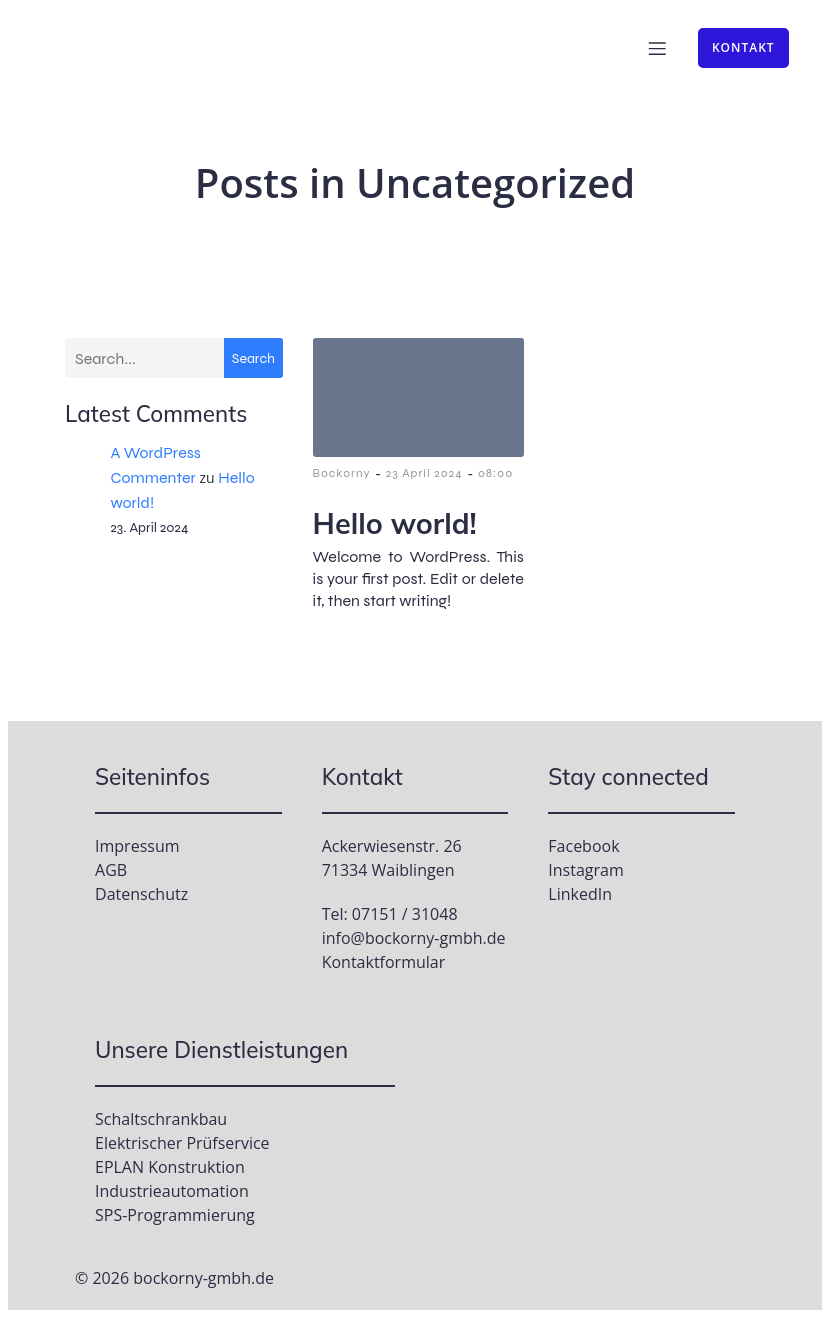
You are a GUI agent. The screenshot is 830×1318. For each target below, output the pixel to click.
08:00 (495, 473)
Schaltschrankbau (161, 1119)
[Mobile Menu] (657, 48)
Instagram (585, 870)
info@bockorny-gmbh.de (414, 938)
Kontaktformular (384, 962)
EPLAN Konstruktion (170, 1167)
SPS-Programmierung (175, 1215)
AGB (111, 870)
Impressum (137, 846)
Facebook (583, 846)
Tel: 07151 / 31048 (390, 914)
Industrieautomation (172, 1191)
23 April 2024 (424, 473)
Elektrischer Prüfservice (182, 1143)
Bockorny (342, 473)
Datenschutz (141, 894)
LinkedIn (580, 894)
